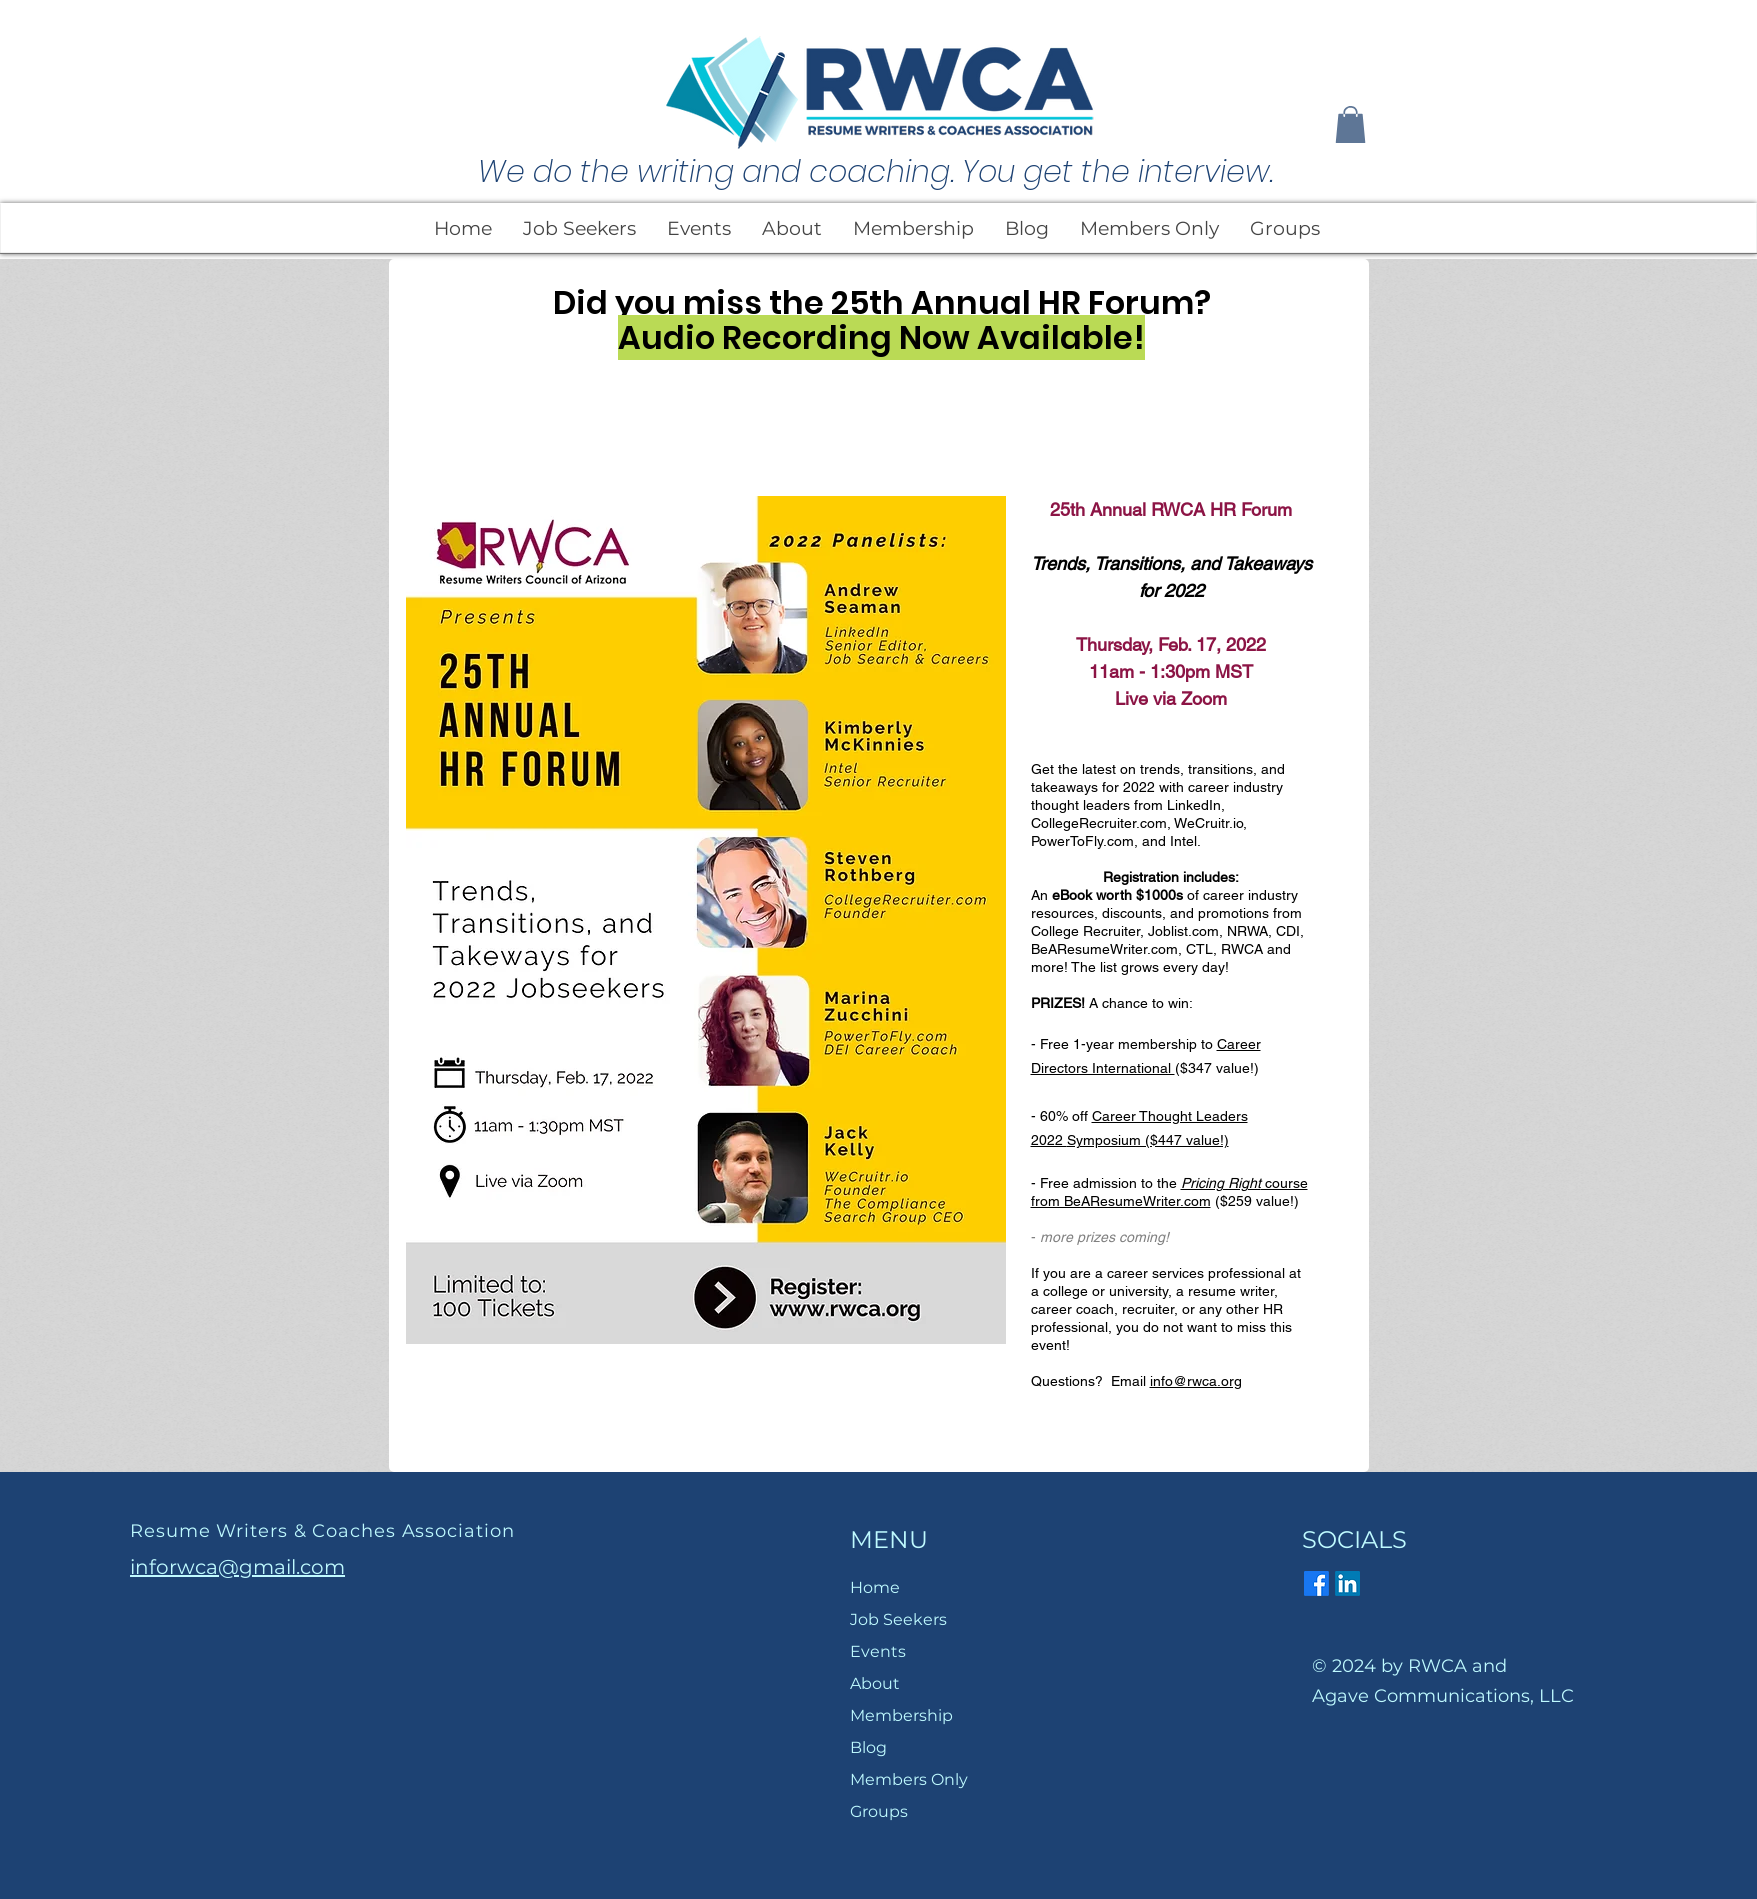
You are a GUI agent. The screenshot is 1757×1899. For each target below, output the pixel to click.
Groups (879, 1811)
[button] (1350, 124)
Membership (901, 1715)
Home (875, 1587)
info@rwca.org (1196, 1381)
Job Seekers (898, 1619)
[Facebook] (1316, 1583)
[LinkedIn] (1347, 1583)
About (875, 1683)
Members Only (909, 1779)
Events (878, 1651)
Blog (868, 1747)
